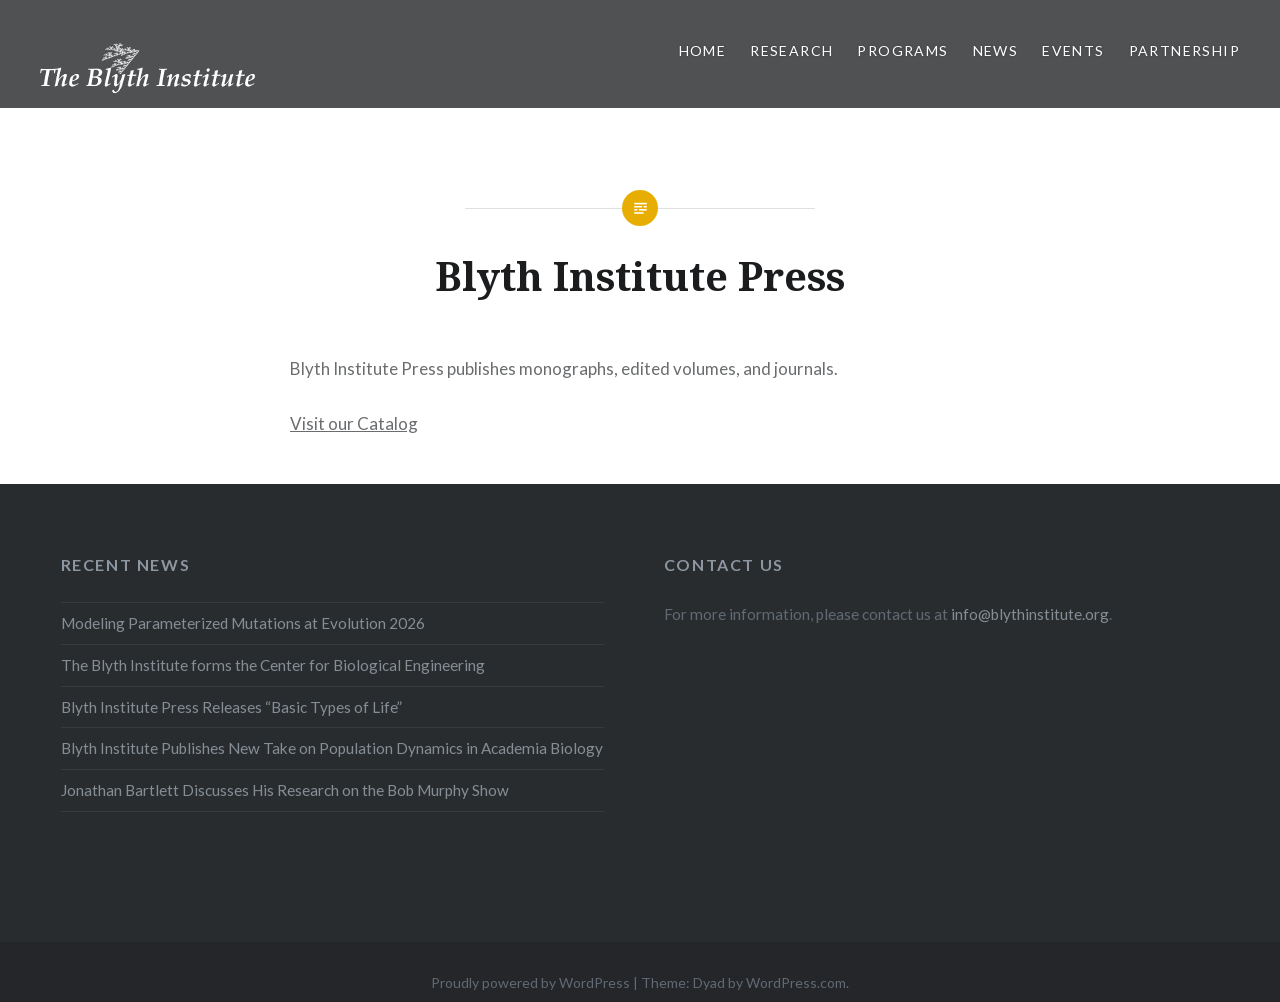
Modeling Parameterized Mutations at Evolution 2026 (243, 623)
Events (1073, 50)
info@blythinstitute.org (1030, 614)
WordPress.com (796, 982)
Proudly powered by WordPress (530, 982)
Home (703, 50)
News (996, 50)
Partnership (1184, 50)
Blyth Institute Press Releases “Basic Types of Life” (231, 707)
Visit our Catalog (354, 423)
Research (791, 50)
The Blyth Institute (114, 78)
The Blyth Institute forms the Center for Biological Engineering (273, 665)
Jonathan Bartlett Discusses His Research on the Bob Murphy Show (285, 790)
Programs (902, 50)
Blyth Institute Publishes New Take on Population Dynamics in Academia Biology (332, 748)
